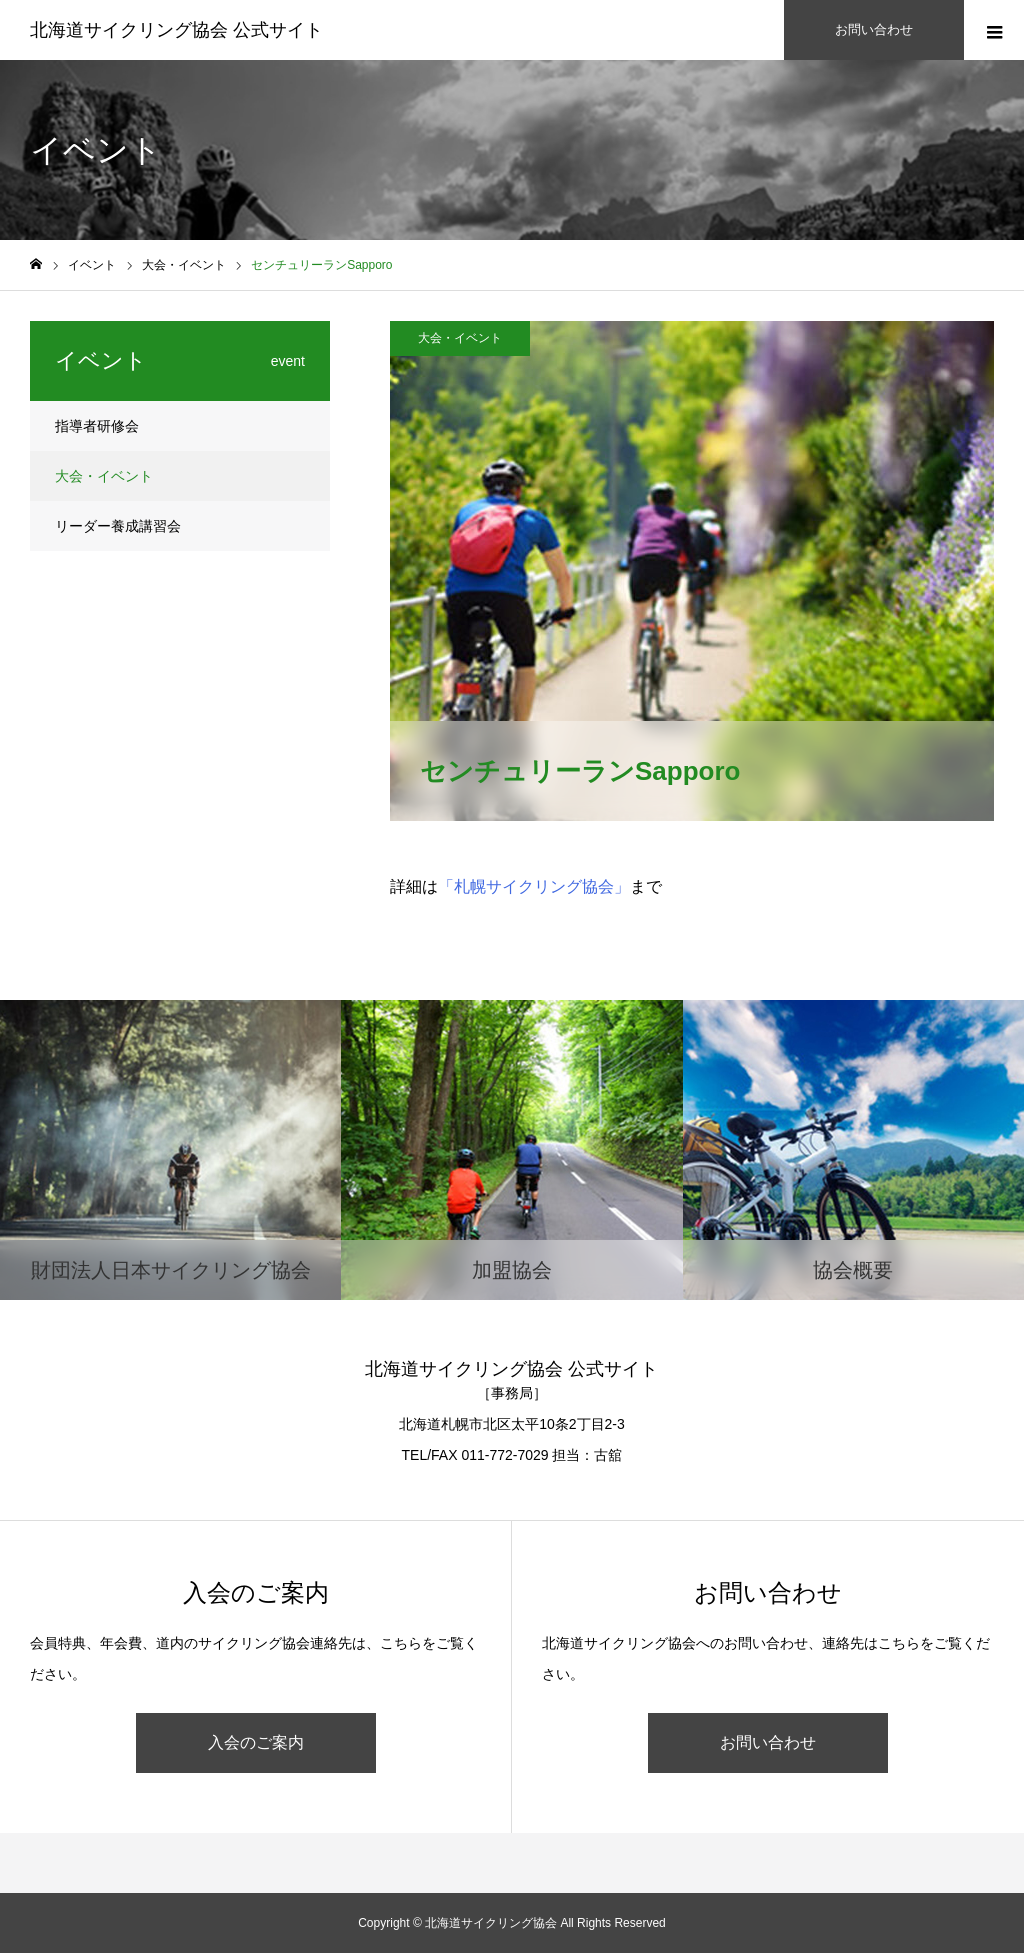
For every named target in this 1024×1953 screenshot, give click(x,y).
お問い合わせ (768, 1742)
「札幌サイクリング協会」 (534, 886)
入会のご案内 (256, 1742)
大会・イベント (460, 338)
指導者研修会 (97, 426)
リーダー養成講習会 (118, 526)
